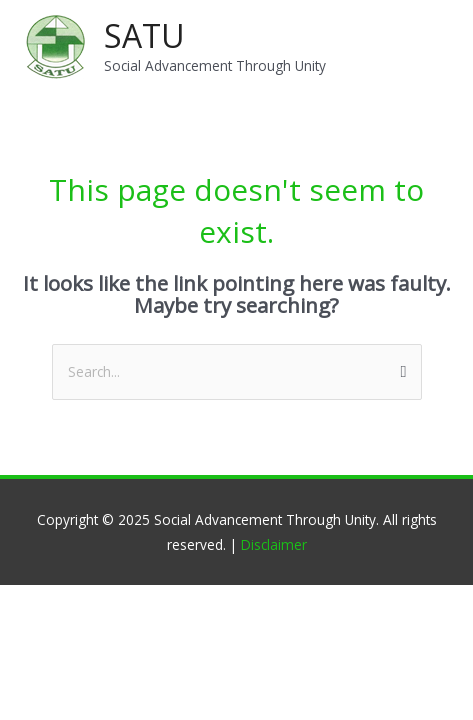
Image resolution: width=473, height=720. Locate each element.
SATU (144, 35)
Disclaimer (274, 544)
